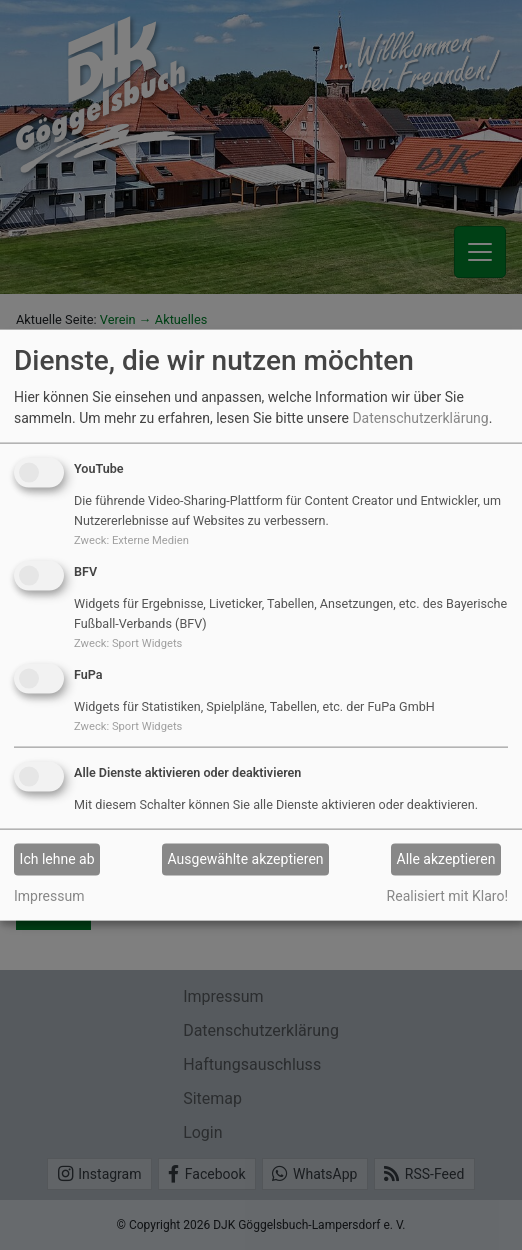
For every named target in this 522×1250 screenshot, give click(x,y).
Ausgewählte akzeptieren (246, 859)
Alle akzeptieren (446, 859)
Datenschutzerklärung (420, 418)
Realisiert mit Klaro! (447, 895)
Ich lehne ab (57, 859)
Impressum (49, 895)
